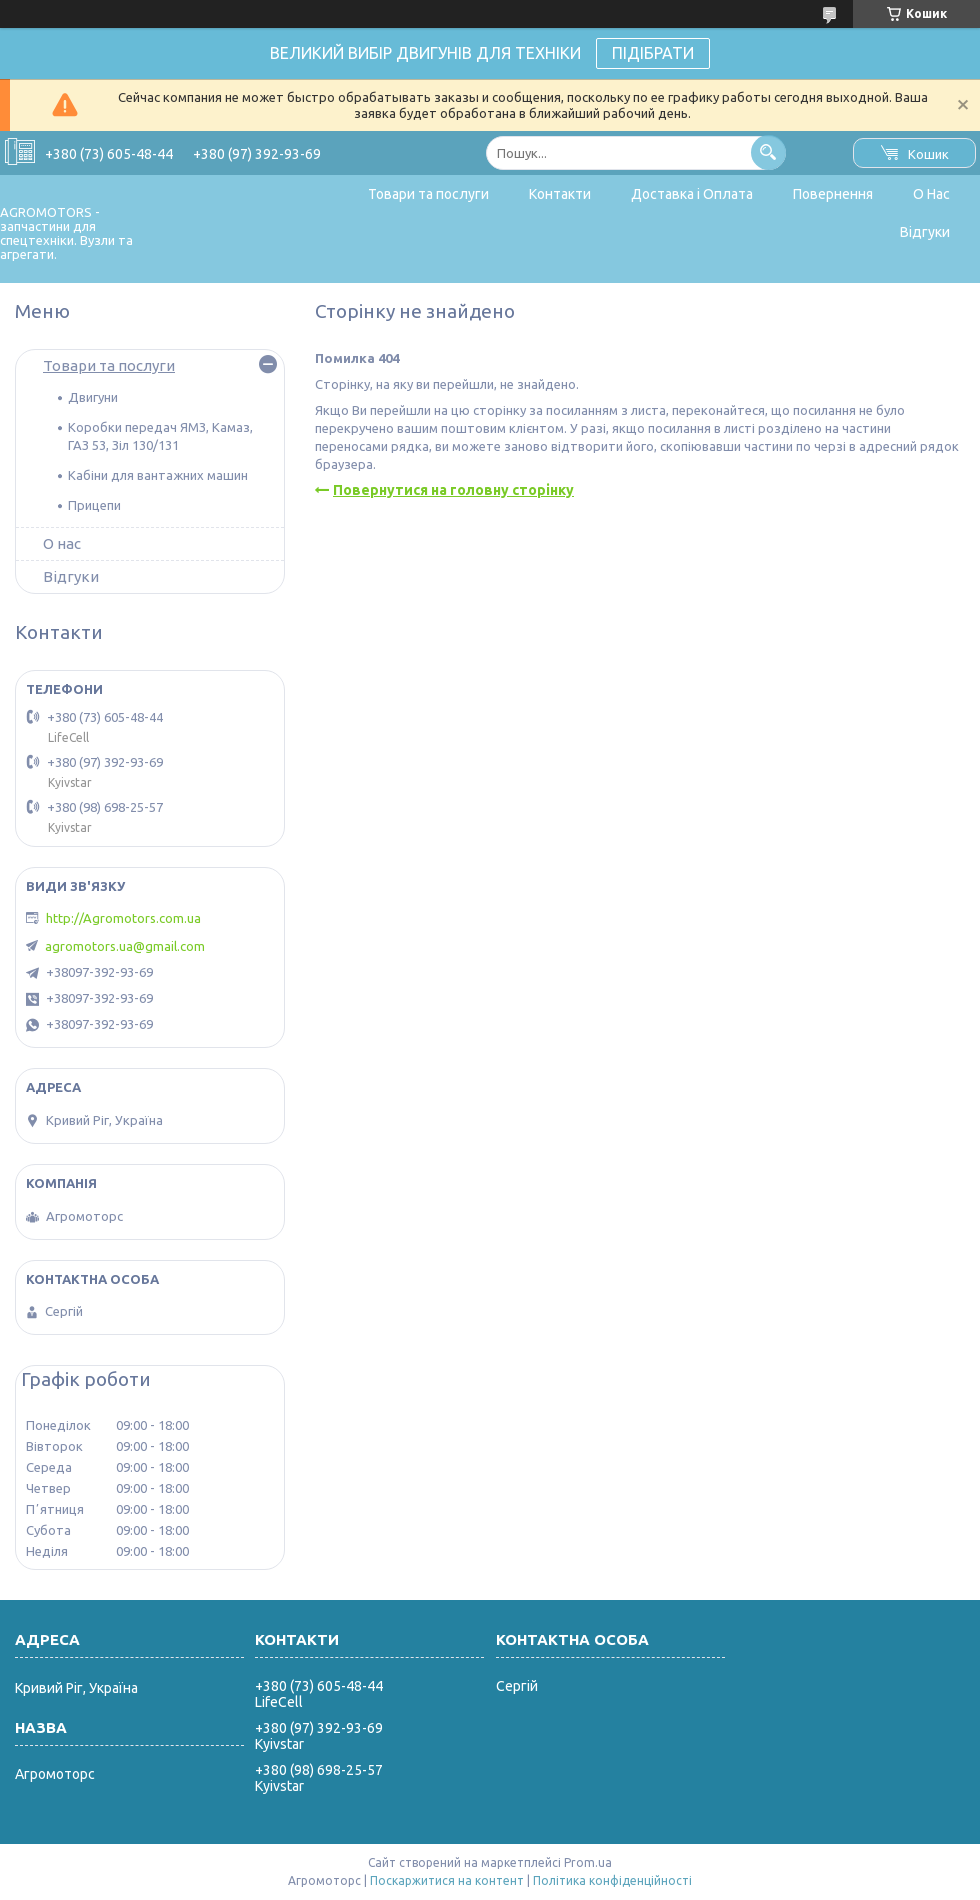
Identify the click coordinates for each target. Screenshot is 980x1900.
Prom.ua (588, 1862)
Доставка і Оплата (692, 194)
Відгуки (925, 232)
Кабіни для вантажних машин (158, 475)
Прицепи (94, 505)
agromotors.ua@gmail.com (125, 946)
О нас (62, 543)
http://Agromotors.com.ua (123, 918)
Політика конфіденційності (612, 1880)
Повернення (833, 194)
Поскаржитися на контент (447, 1880)
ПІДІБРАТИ (653, 53)
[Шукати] (768, 152)
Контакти (560, 194)
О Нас (931, 194)
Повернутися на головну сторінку (453, 490)
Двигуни (93, 397)
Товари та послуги (428, 194)
